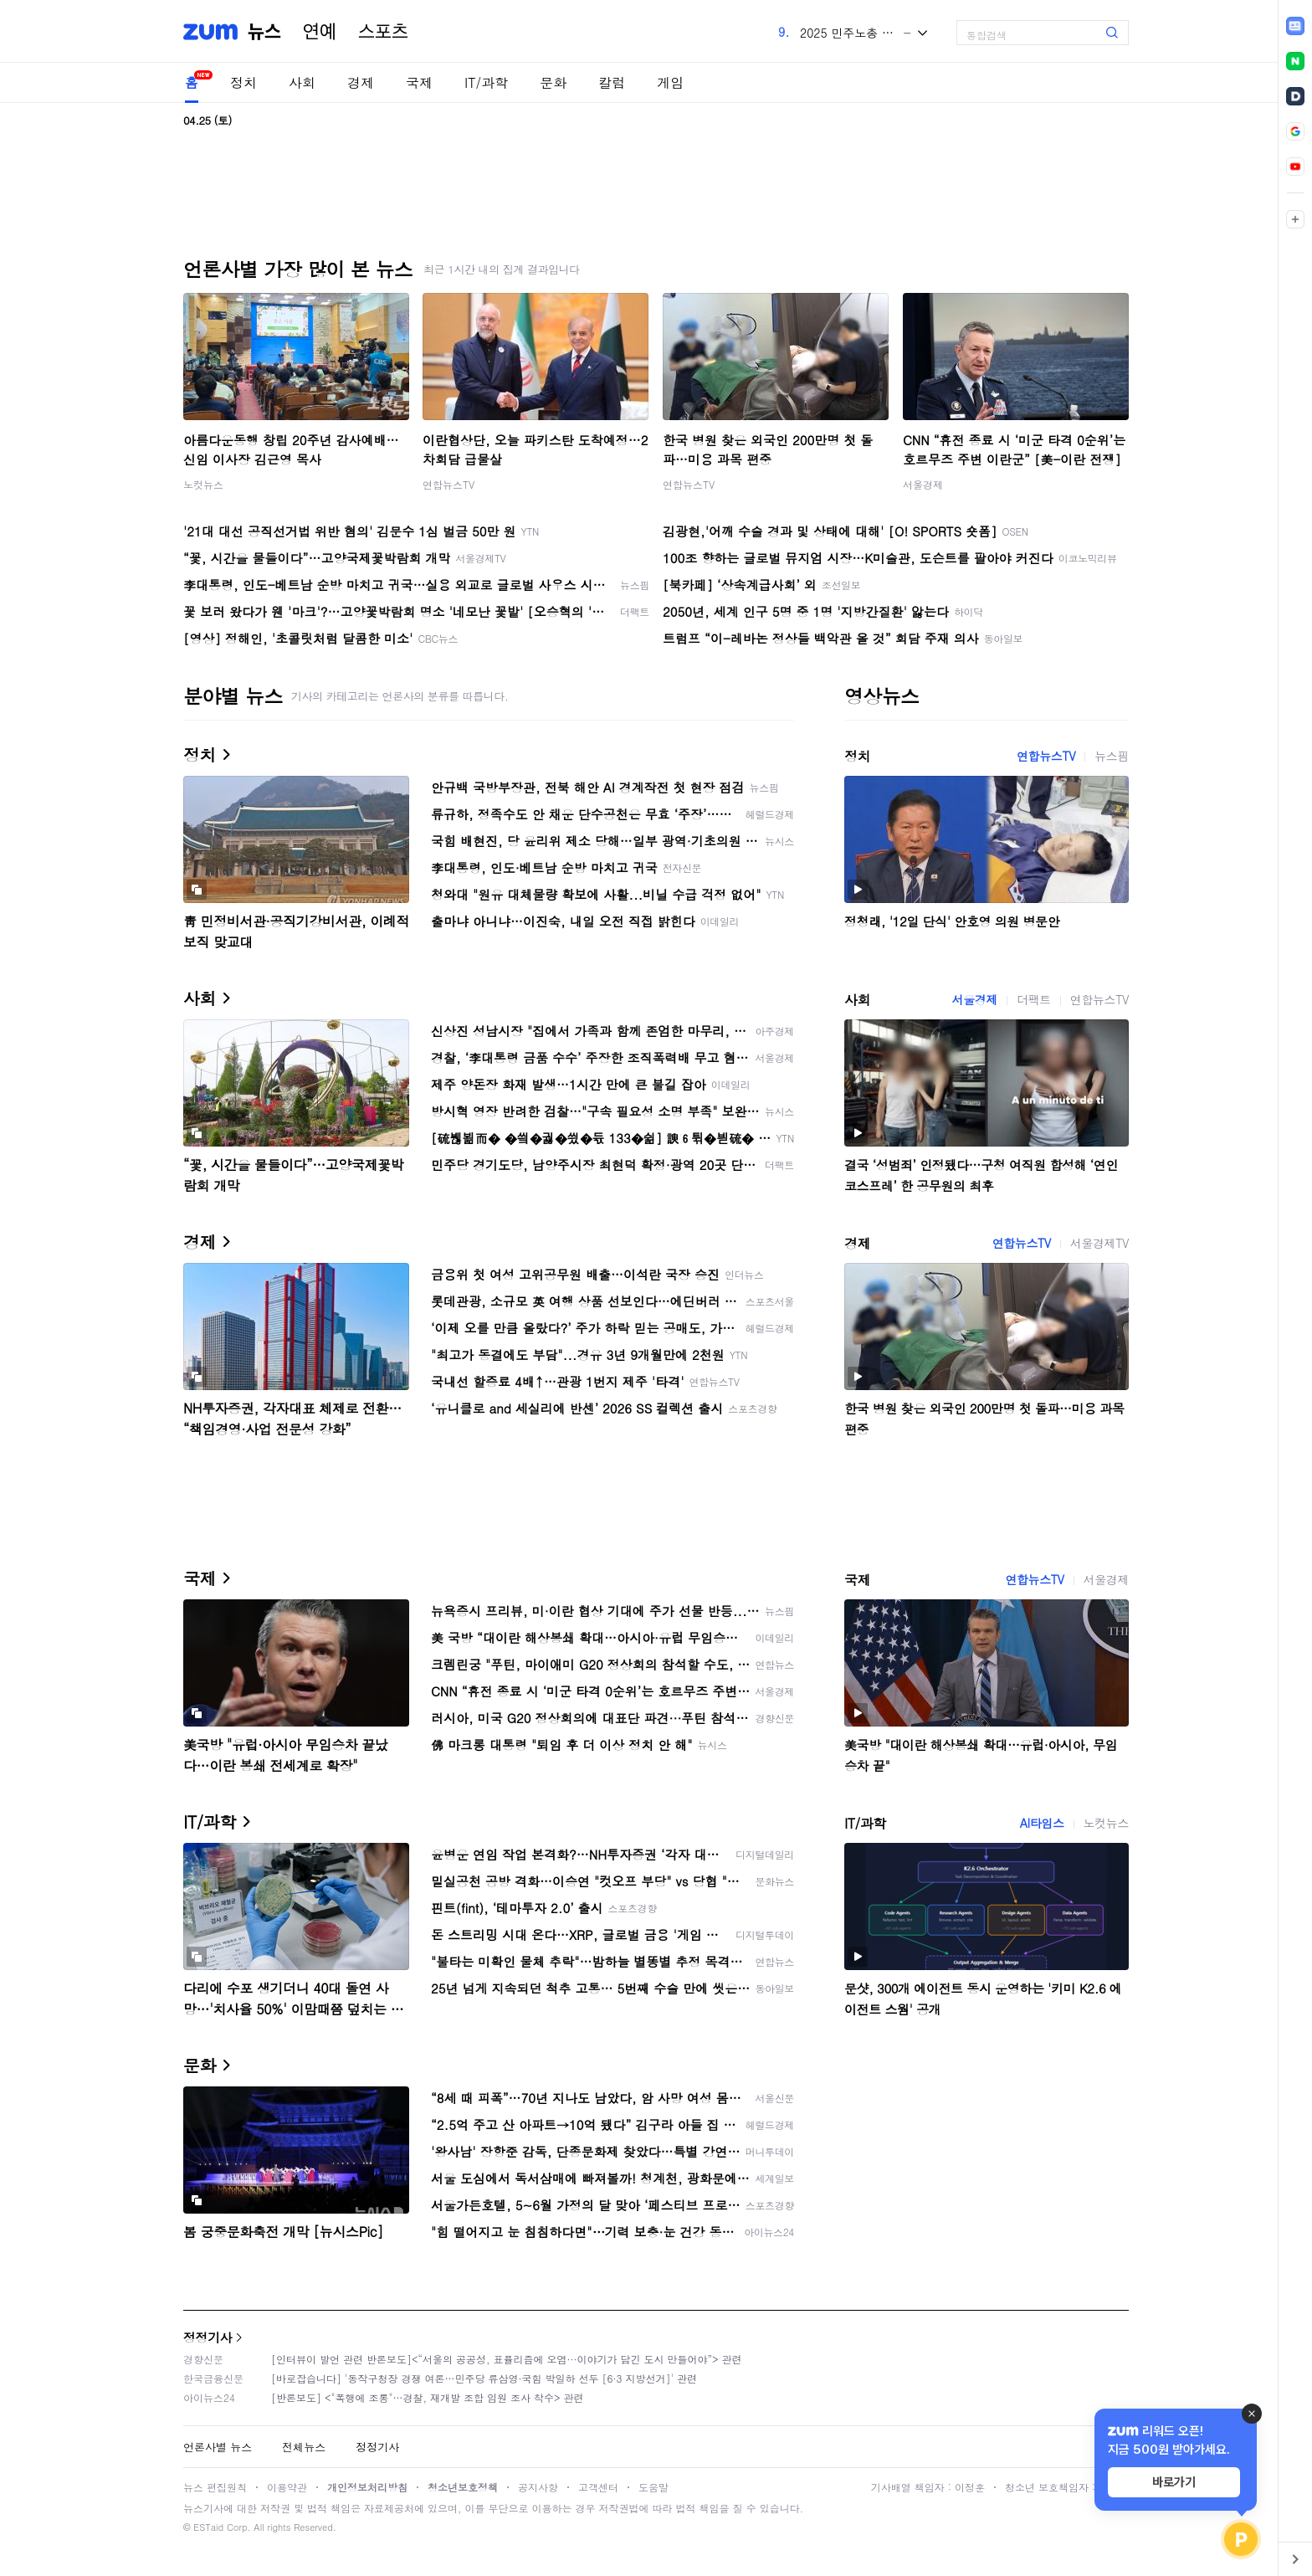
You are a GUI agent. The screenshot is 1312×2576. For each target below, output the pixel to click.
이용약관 (287, 2487)
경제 (360, 82)
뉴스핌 (1111, 755)
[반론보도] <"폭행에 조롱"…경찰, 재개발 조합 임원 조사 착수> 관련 (427, 2397)
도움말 (653, 2487)
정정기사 (207, 2337)
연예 (319, 32)
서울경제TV (1099, 1242)
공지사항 (538, 2487)
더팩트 (1034, 999)
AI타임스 (1042, 1822)
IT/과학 (486, 82)
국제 (419, 82)
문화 (553, 82)
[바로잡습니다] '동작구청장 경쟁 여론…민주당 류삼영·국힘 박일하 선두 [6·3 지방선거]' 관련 (484, 2378)
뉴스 (264, 32)
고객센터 (598, 2487)
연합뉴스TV (448, 484)
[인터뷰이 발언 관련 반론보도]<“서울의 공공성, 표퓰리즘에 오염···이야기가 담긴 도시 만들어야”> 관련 (506, 2359)
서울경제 (923, 484)
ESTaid (208, 2527)
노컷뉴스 (203, 484)
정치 (243, 82)
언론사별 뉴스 (217, 2447)
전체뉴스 (303, 2447)
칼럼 (611, 82)
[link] (1295, 26)
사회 (302, 82)
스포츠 (383, 32)
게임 (670, 82)
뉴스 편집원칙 (215, 2487)
